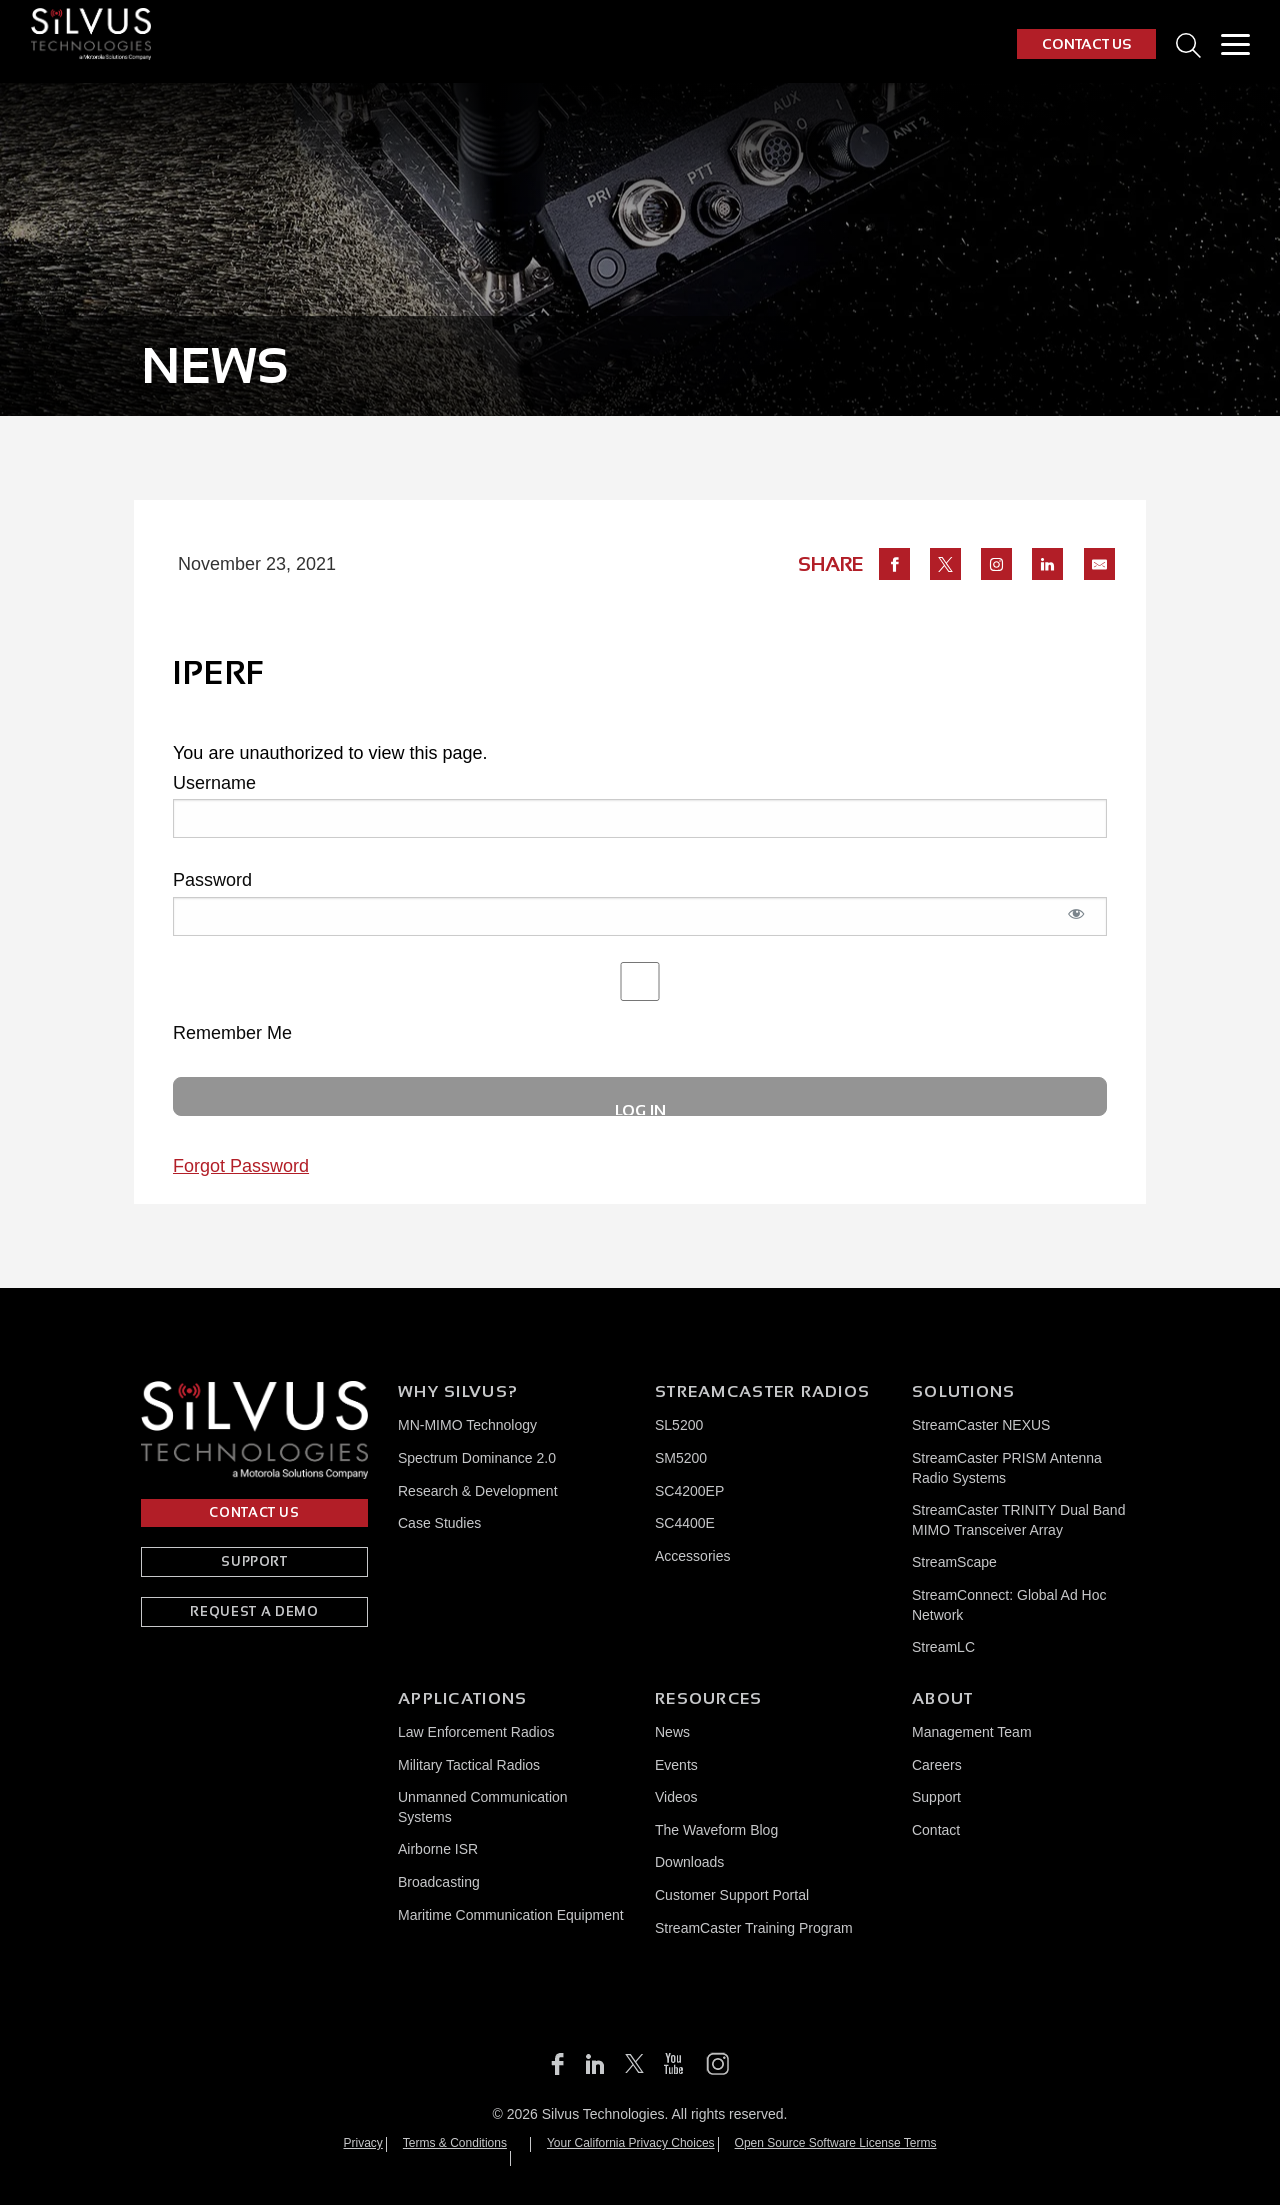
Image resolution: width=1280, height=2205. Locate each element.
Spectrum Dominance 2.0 (477, 1458)
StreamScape (954, 1562)
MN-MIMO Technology (467, 1425)
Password (212, 880)
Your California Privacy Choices (631, 2143)
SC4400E (685, 1523)
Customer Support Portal (732, 1895)
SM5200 (681, 1458)
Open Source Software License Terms (836, 2143)
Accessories (692, 1556)
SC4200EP (689, 1491)
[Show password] (1077, 924)
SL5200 (679, 1425)
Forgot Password (241, 1166)
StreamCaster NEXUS (981, 1425)
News (672, 1732)
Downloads (689, 1862)
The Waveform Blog (716, 1830)
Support (936, 1797)
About (942, 1698)
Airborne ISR (438, 1849)
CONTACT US (1086, 44)
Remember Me (640, 1002)
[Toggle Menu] (1235, 44)
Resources (709, 1698)
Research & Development (478, 1491)
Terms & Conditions (455, 2143)
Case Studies (439, 1523)
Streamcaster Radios (762, 1391)
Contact (936, 1830)
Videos (676, 1797)
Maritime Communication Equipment (511, 1915)
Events (676, 1765)
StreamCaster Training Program (754, 1928)
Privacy (363, 2143)
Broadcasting (439, 1882)
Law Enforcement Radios (476, 1732)
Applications (462, 1698)
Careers (937, 1765)
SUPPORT (254, 1561)
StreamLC (943, 1647)
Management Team (972, 1732)
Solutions (964, 1391)
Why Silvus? (458, 1391)
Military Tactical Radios (469, 1765)
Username (214, 783)
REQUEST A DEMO (254, 1611)
